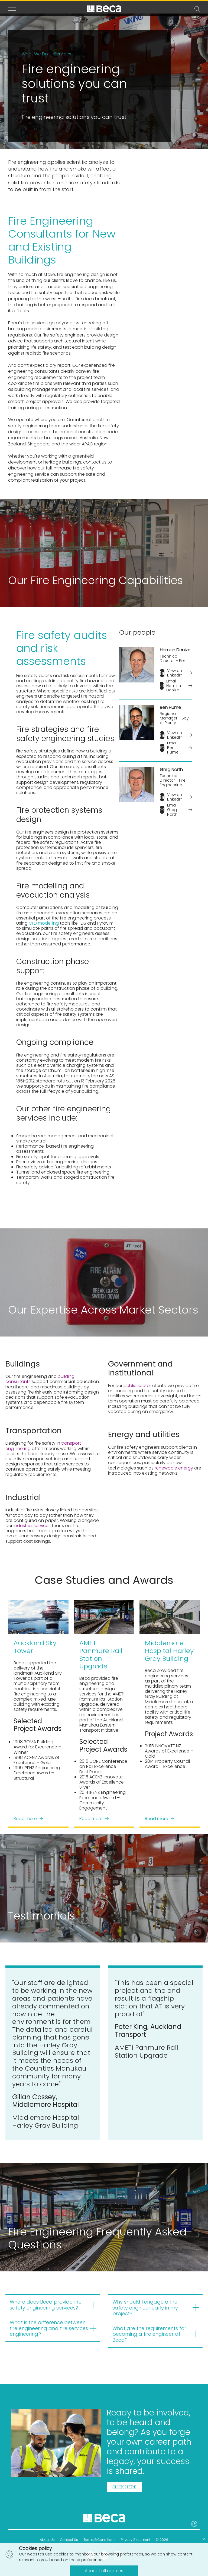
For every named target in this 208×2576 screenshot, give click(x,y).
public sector (136, 1385)
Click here (124, 2487)
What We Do (35, 54)
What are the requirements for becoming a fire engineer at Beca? (149, 2334)
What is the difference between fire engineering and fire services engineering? (49, 2328)
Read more (28, 1818)
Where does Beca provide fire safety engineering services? (46, 2304)
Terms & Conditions (99, 2539)
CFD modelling (44, 923)
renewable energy (173, 1468)
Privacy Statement (135, 2539)
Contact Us (69, 2539)
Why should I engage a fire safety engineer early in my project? (145, 2307)
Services (62, 54)
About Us (47, 2539)
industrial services (32, 1525)
